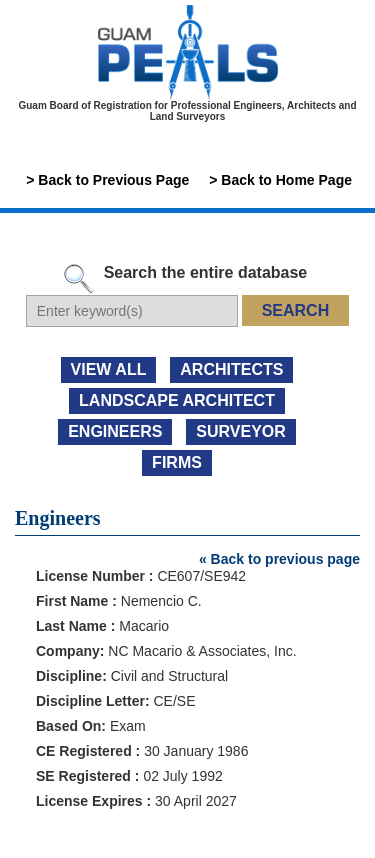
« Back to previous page (279, 559)
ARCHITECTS (231, 369)
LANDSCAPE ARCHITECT (177, 400)
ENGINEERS (115, 431)
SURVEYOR (241, 431)
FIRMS (177, 462)
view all (109, 369)
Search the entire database (206, 272)
